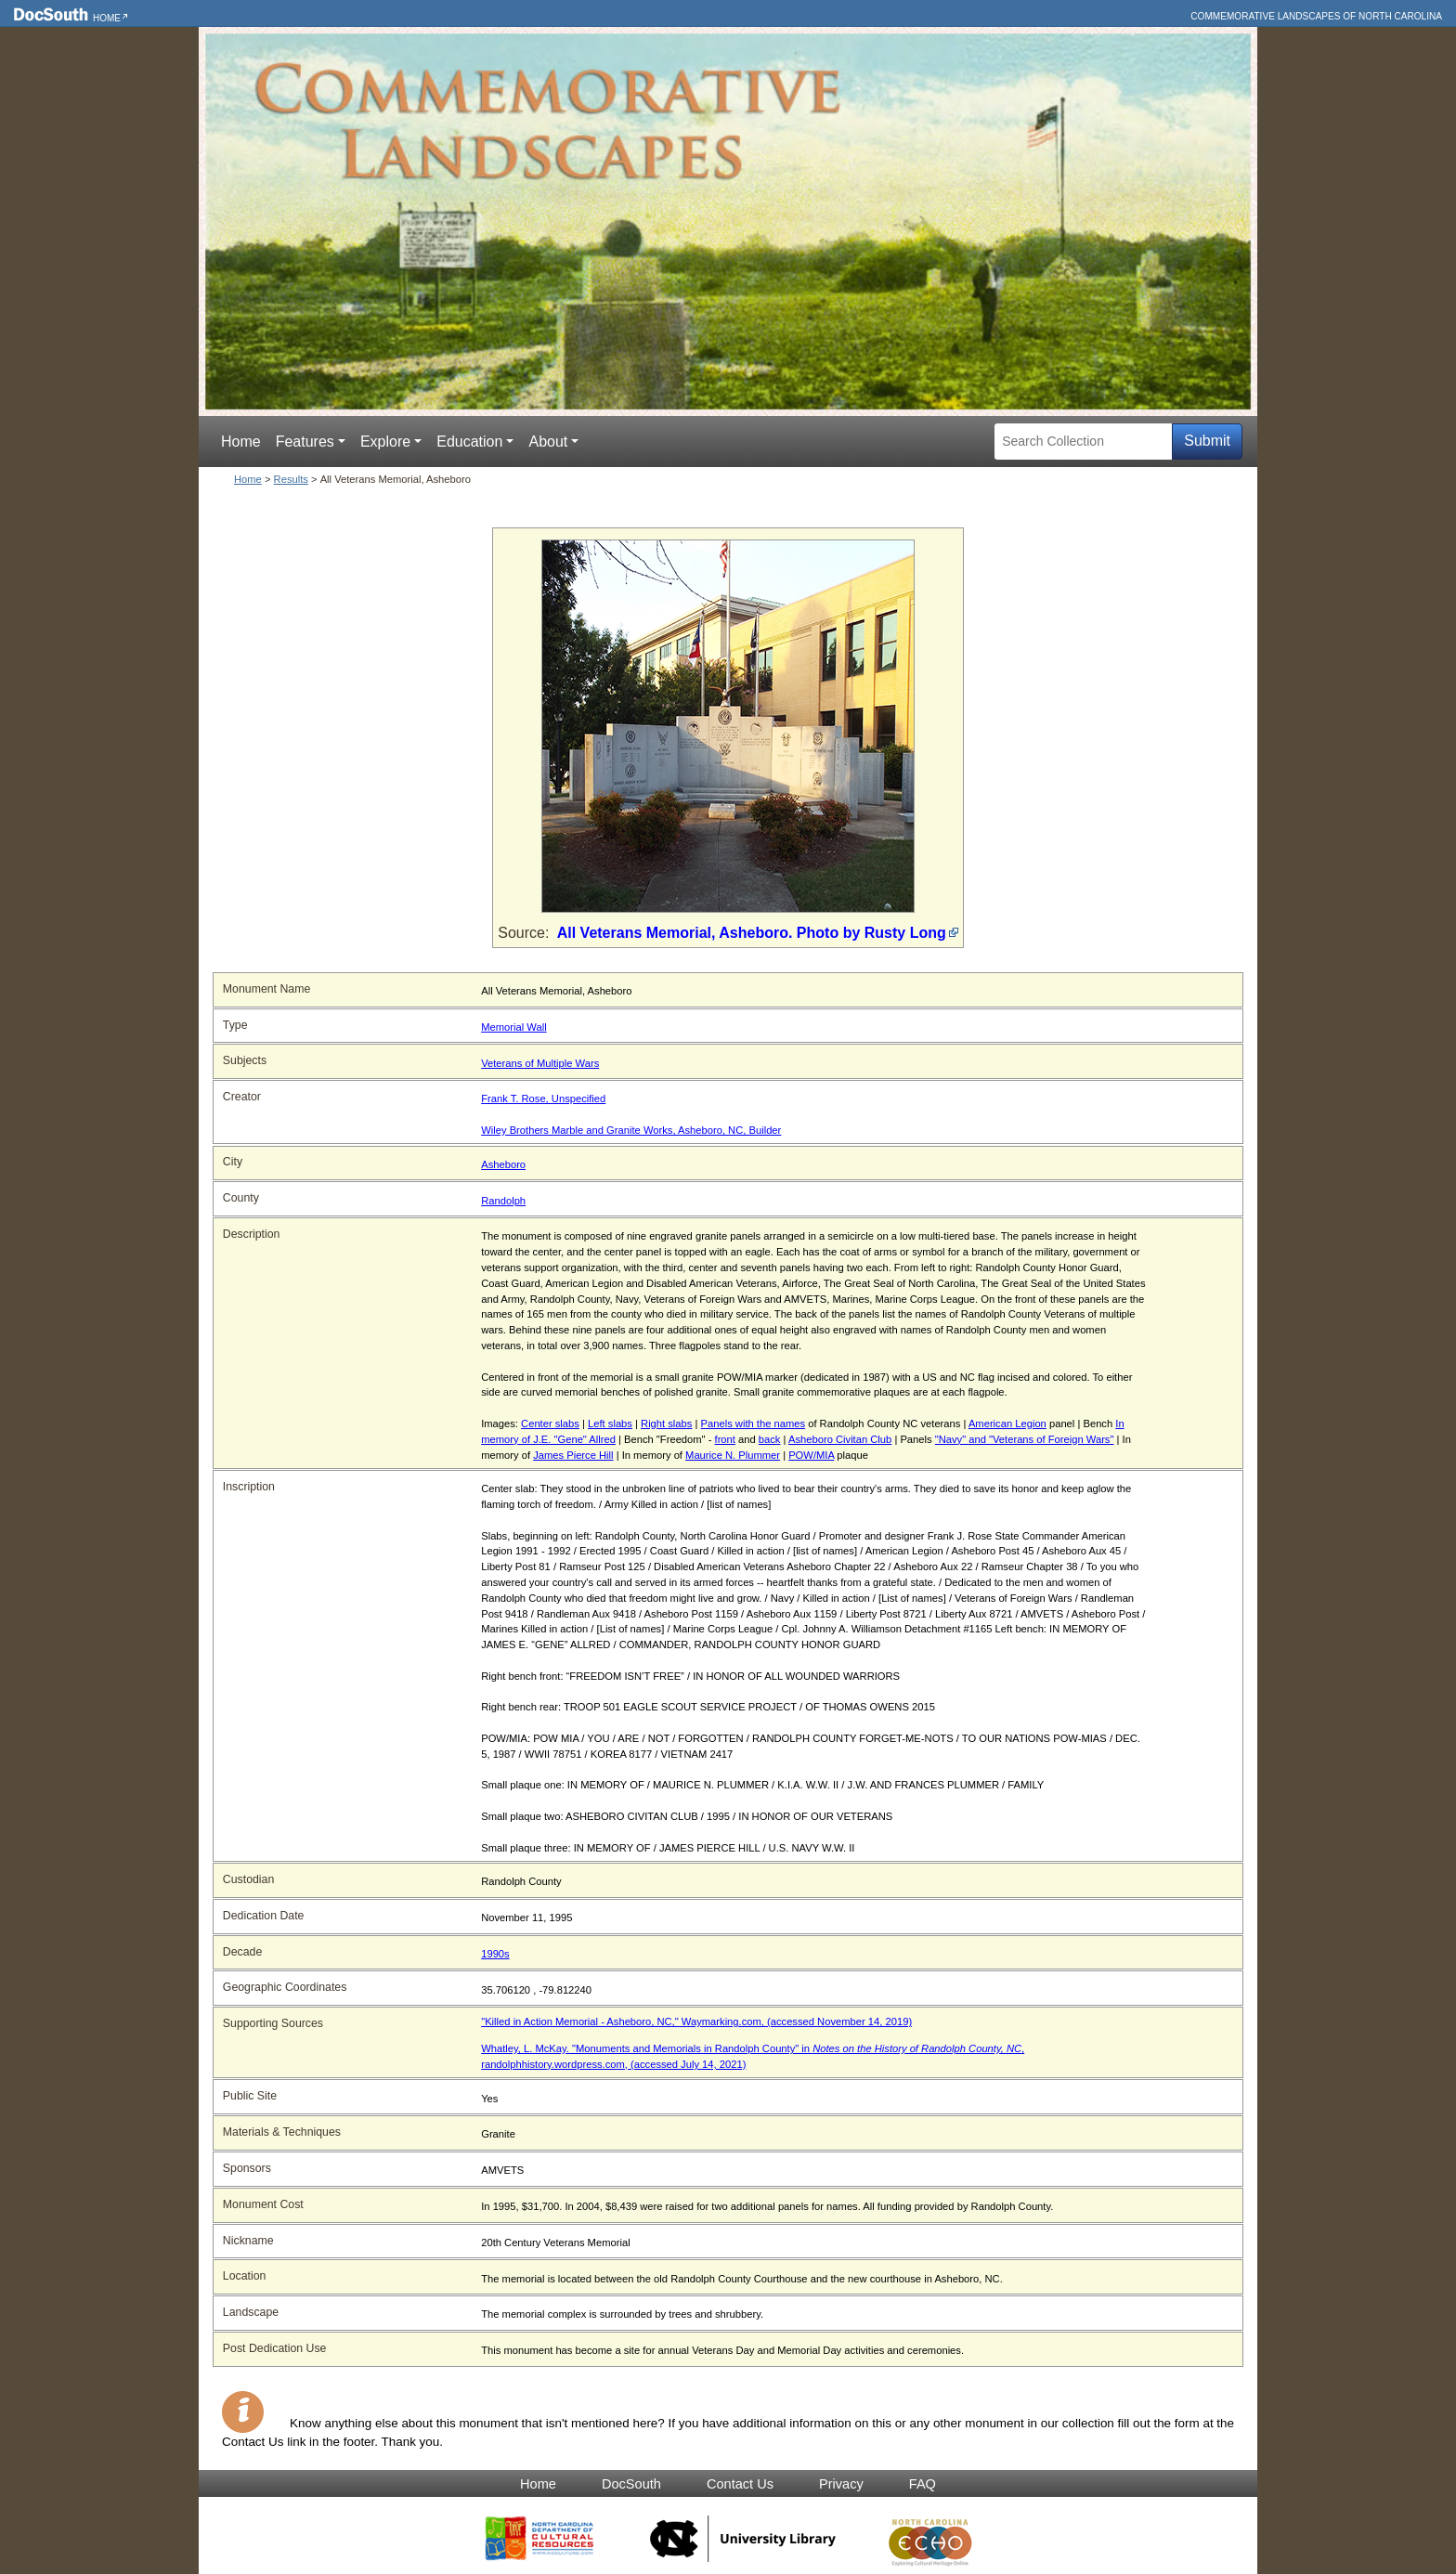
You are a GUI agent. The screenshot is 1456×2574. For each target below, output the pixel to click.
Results (291, 479)
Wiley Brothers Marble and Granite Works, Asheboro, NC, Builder (631, 1130)
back (770, 1439)
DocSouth (631, 2483)
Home (107, 18)
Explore (385, 441)
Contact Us (740, 2483)
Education (469, 441)
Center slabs (550, 1423)
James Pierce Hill (573, 1455)
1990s (495, 1953)
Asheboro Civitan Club (839, 1439)
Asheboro (503, 1164)
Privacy (841, 2483)
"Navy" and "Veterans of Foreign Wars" (1024, 1439)
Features (305, 441)
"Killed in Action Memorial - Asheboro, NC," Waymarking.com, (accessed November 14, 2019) (696, 2021)
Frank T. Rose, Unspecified (543, 1098)
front (725, 1439)
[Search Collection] (1083, 441)
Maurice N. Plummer (732, 1455)
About (547, 441)
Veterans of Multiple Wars (540, 1063)
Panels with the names (753, 1423)
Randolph (503, 1200)
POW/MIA (811, 1455)
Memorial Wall (513, 1027)
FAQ (922, 2483)
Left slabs (610, 1423)
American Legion (1007, 1423)
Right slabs (666, 1423)
